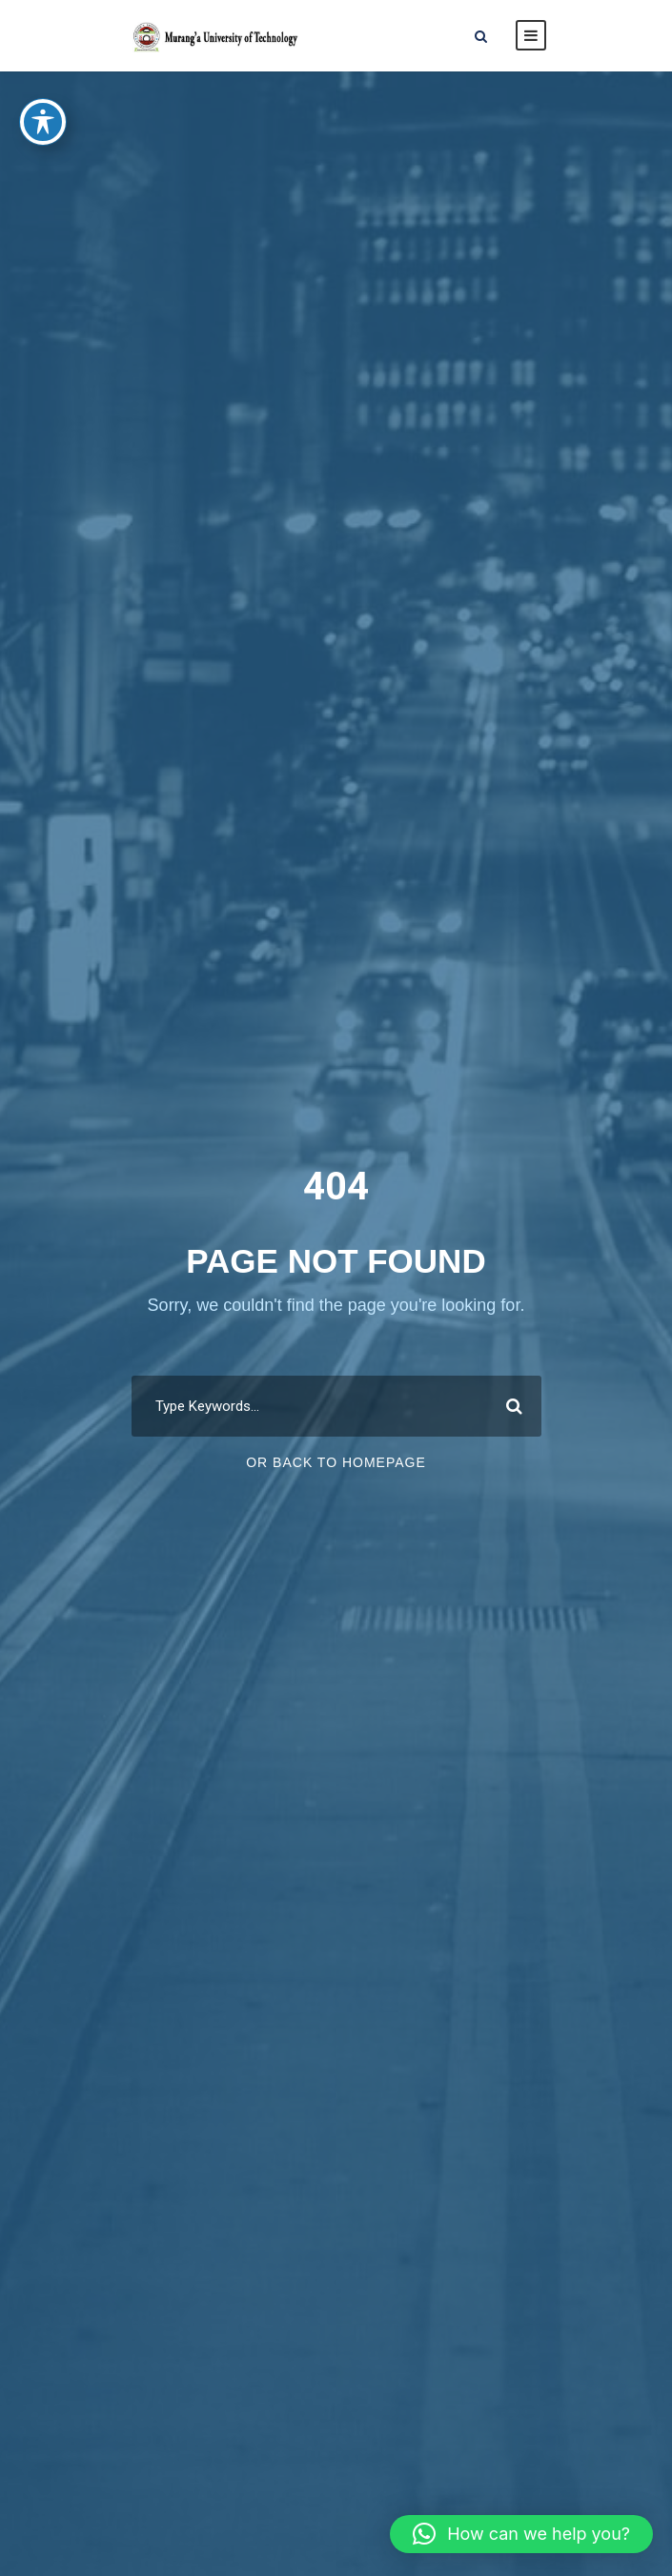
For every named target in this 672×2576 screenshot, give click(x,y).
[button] (521, 2534)
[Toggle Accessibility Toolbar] (43, 104)
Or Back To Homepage (336, 1462)
